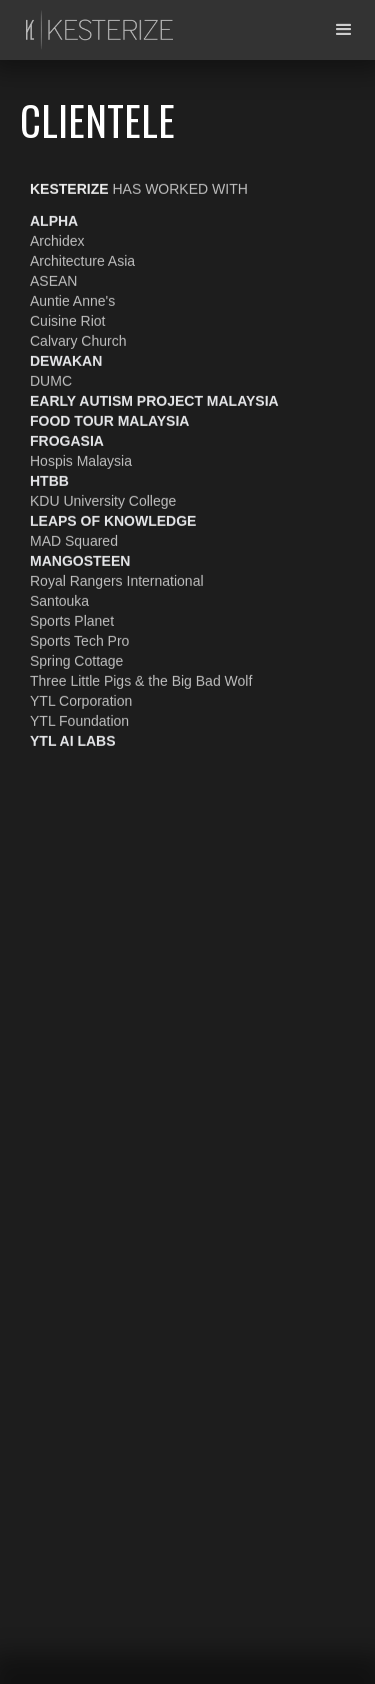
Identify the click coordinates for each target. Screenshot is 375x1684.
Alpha (54, 220)
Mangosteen (80, 560)
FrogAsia (67, 440)
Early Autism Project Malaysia (154, 400)
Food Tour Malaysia (109, 420)
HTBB (49, 480)
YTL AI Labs (73, 740)
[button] (344, 30)
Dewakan (66, 360)
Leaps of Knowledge (113, 520)
